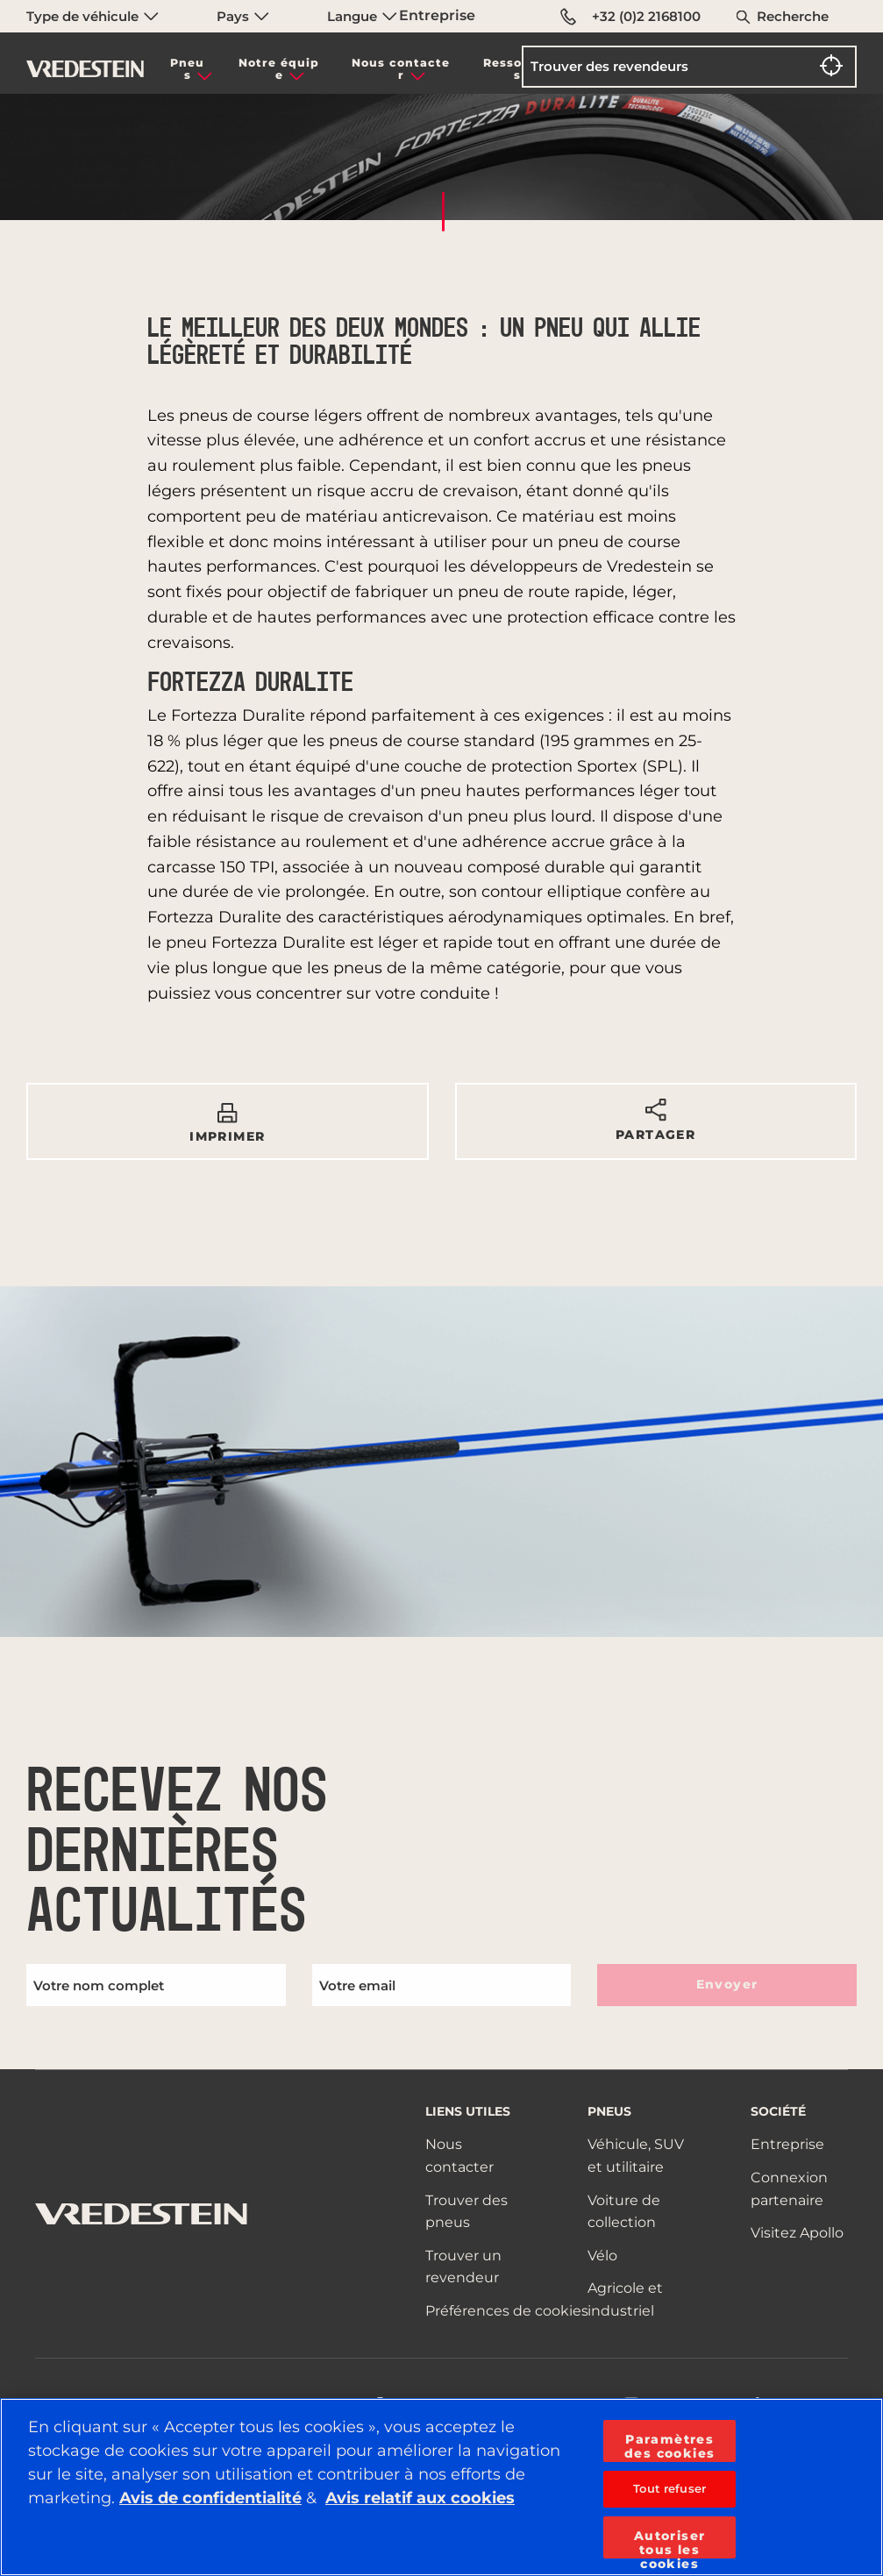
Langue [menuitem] (362, 16)
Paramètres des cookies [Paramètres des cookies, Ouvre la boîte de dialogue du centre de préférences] (669, 2446)
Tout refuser (669, 2488)
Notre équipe (279, 69)
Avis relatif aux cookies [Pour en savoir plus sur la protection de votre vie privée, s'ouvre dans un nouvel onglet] (420, 2498)
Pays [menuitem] (243, 16)
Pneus (187, 69)
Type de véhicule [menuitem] (92, 16)
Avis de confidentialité (210, 2498)
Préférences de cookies (506, 2310)
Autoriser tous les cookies (670, 2543)
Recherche (793, 16)
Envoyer (727, 1984)
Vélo (602, 2255)
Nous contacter (401, 69)
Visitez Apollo (797, 2232)
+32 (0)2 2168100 (630, 16)
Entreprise (437, 15)
